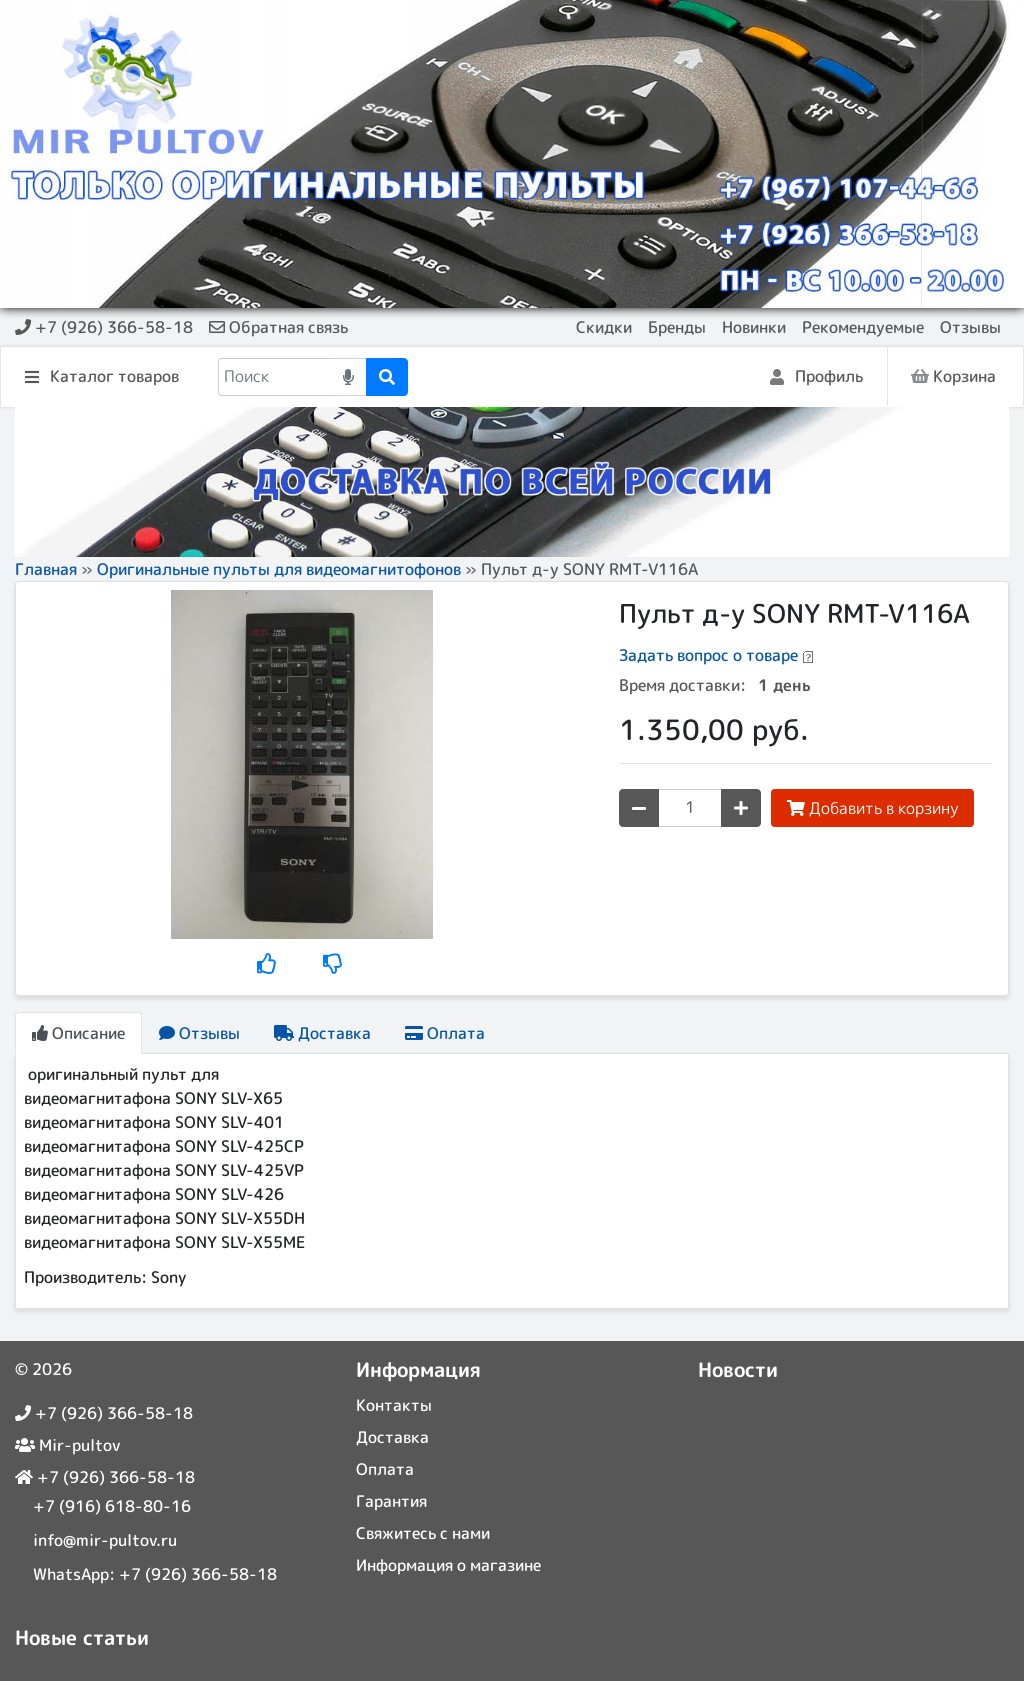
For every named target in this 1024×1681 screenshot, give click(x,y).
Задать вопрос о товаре (708, 655)
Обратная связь (278, 327)
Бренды (677, 327)
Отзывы (970, 327)
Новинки (754, 327)
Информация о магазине (448, 1565)
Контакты (394, 1405)
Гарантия (391, 1501)
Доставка (322, 1033)
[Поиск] (274, 377)
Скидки (604, 327)
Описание (78, 1033)
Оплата (445, 1033)
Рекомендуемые (863, 327)
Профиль (816, 377)
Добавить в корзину (873, 808)
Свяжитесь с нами (423, 1533)
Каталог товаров (102, 377)
